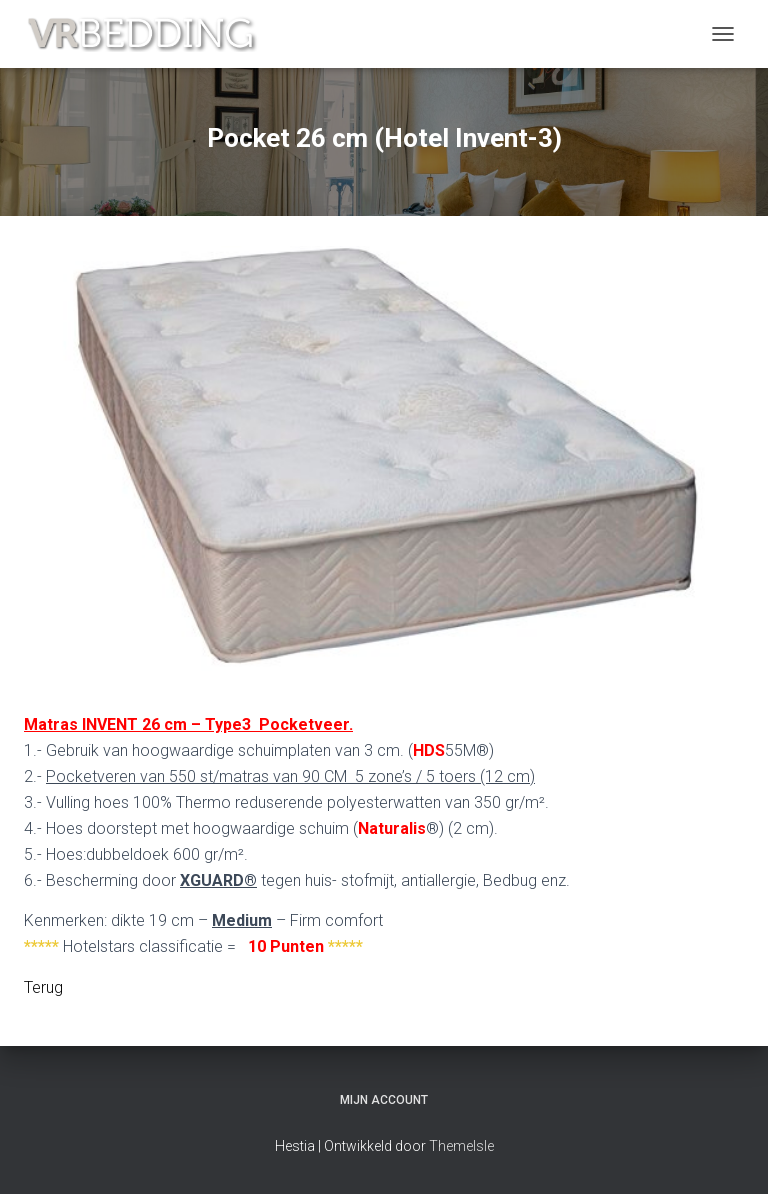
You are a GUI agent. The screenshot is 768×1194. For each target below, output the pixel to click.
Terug (43, 987)
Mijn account (384, 1100)
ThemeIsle (461, 1146)
